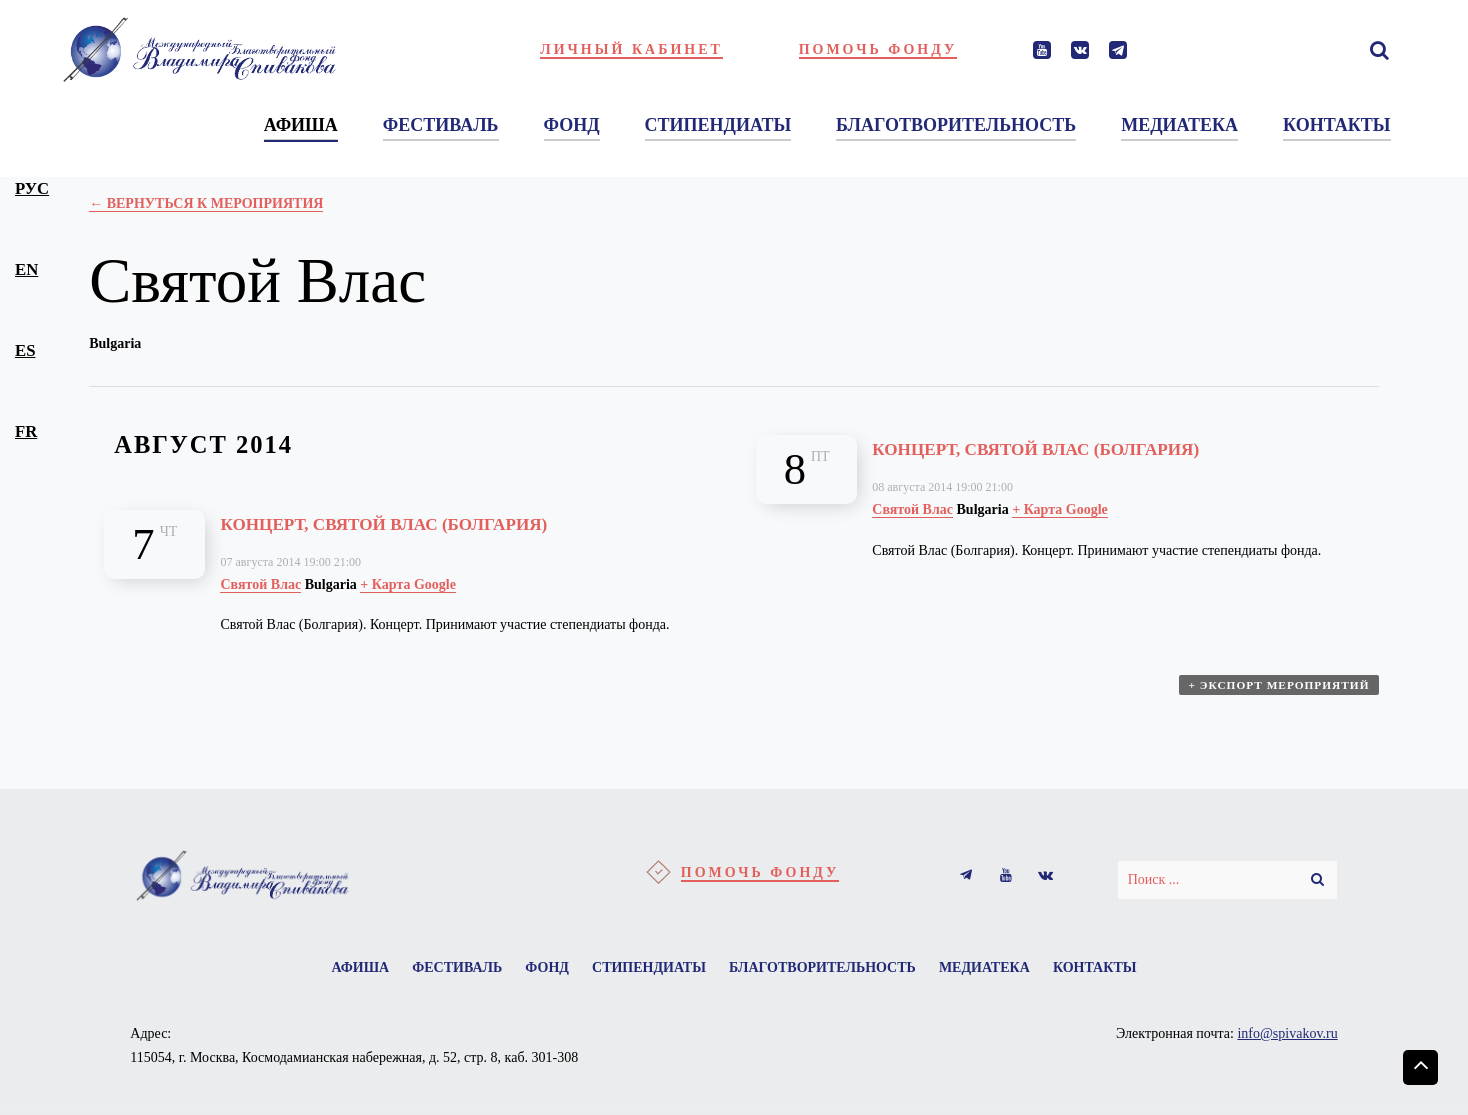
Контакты (1126, 970)
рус (32, 188)
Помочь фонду (878, 49)
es (25, 350)
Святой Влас (260, 584)
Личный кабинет (631, 49)
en (26, 269)
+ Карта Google (408, 584)
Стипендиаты (649, 970)
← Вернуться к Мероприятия (206, 203)
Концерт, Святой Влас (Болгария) (433, 522)
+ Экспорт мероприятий (1281, 694)
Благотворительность (832, 970)
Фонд (537, 970)
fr (26, 431)
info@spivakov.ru (1287, 1039)
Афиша (329, 970)
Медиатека (1005, 970)
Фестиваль (436, 970)
